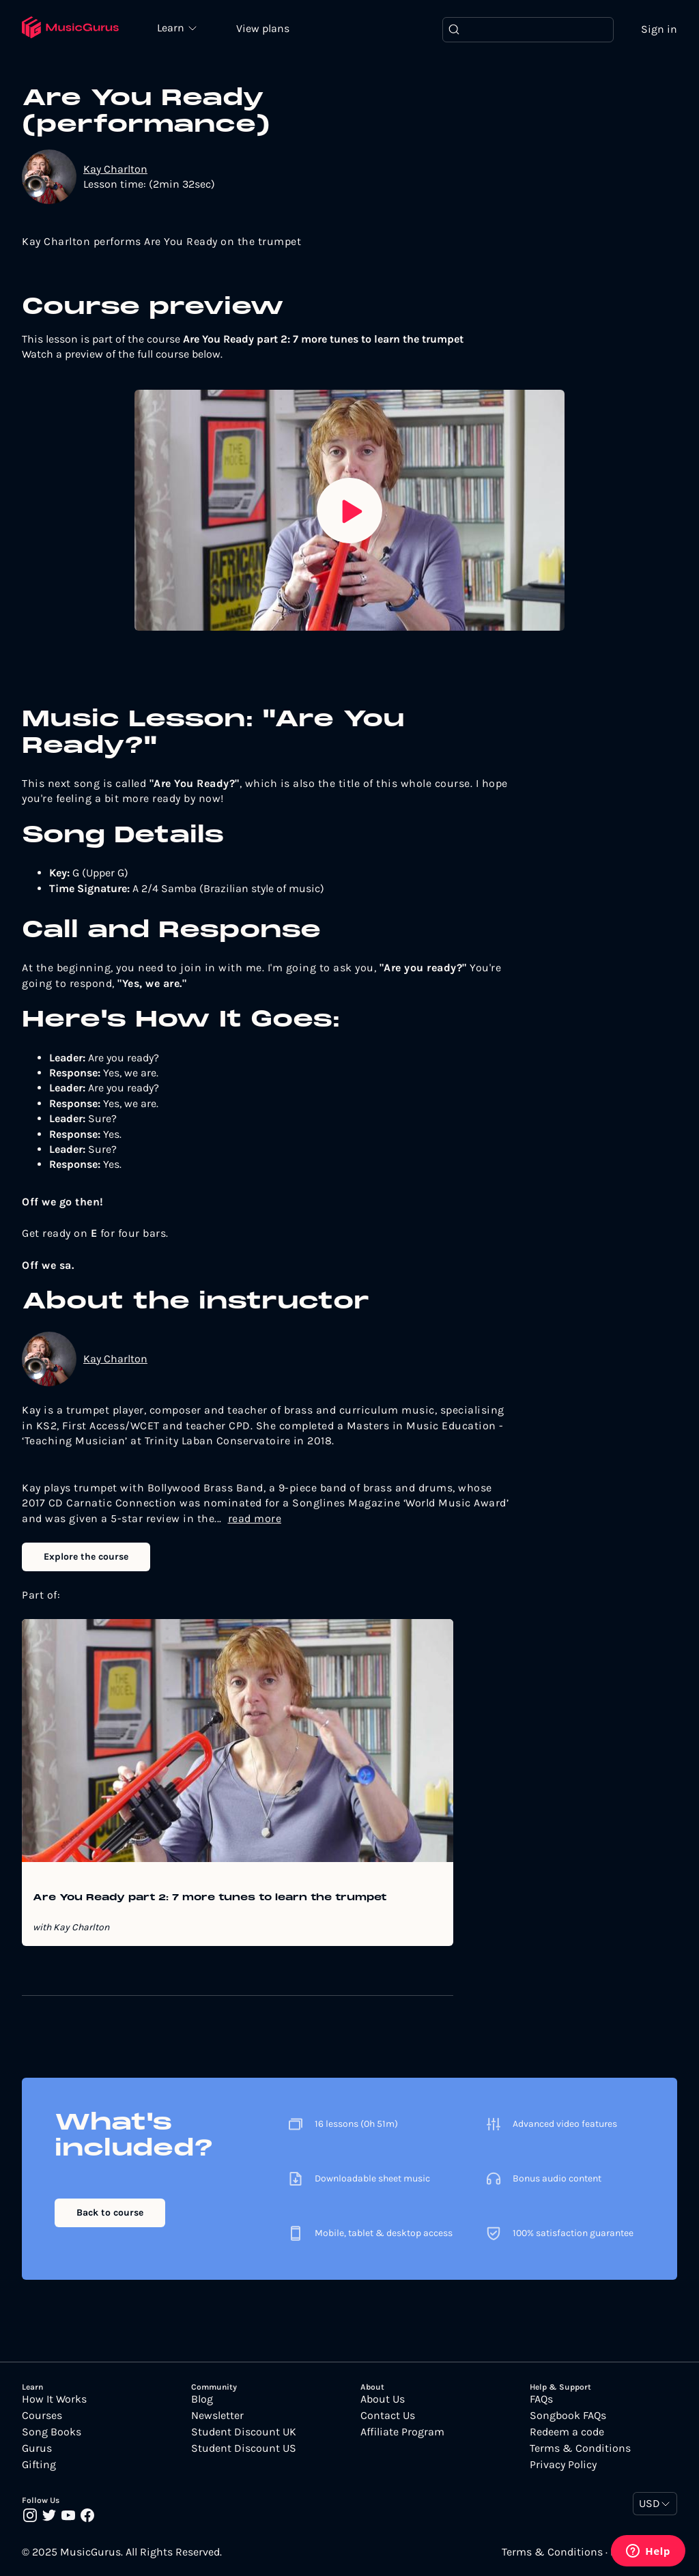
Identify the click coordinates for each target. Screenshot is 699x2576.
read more (255, 1518)
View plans (262, 28)
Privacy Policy (563, 2464)
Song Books (51, 2432)
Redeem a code (567, 2432)
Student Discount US (243, 2448)
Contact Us (387, 2415)
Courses (42, 2415)
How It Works (54, 2399)
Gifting (39, 2464)
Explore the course (86, 1556)
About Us (382, 2399)
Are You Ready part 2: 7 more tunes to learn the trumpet (209, 1898)
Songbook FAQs (568, 2415)
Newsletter (217, 2415)
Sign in (659, 29)
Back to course (109, 2212)
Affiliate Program (402, 2432)
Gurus (37, 2448)
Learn (172, 27)
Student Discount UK (243, 2432)
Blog (202, 2399)
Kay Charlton (115, 168)
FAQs (541, 2399)
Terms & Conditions (580, 2448)
